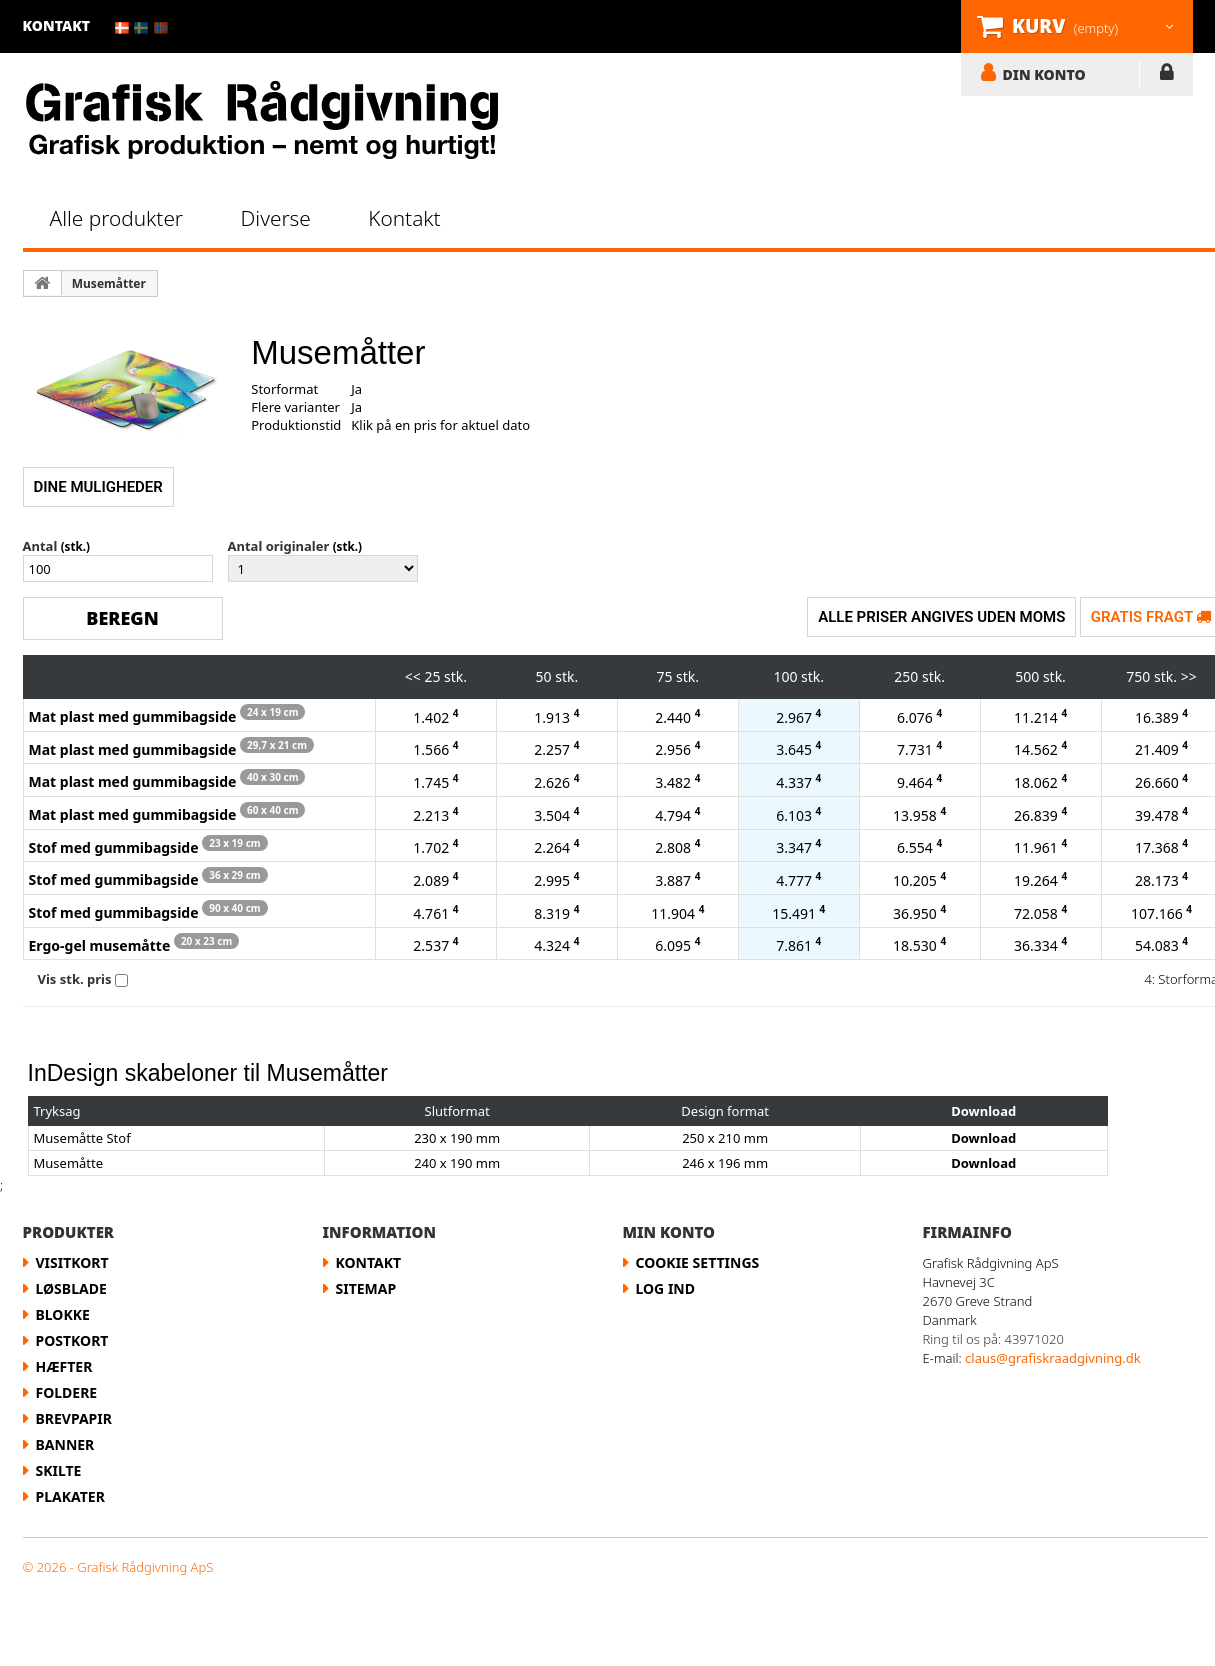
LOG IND (1166, 76)
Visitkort (72, 1262)
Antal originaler (279, 546)
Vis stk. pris (75, 979)
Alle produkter (117, 218)
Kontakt (404, 218)
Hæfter (64, 1366)
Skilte (59, 1470)
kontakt (57, 25)
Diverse (276, 218)
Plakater (70, 1496)
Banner (65, 1444)
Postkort (72, 1340)
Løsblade (71, 1288)
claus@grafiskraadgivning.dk (1053, 1358)
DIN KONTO (1044, 74)
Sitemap (366, 1288)
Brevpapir (74, 1418)
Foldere (67, 1392)
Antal (40, 546)
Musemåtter (109, 283)
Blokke (63, 1314)
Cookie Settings (698, 1262)
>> (1189, 676)
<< (413, 676)
